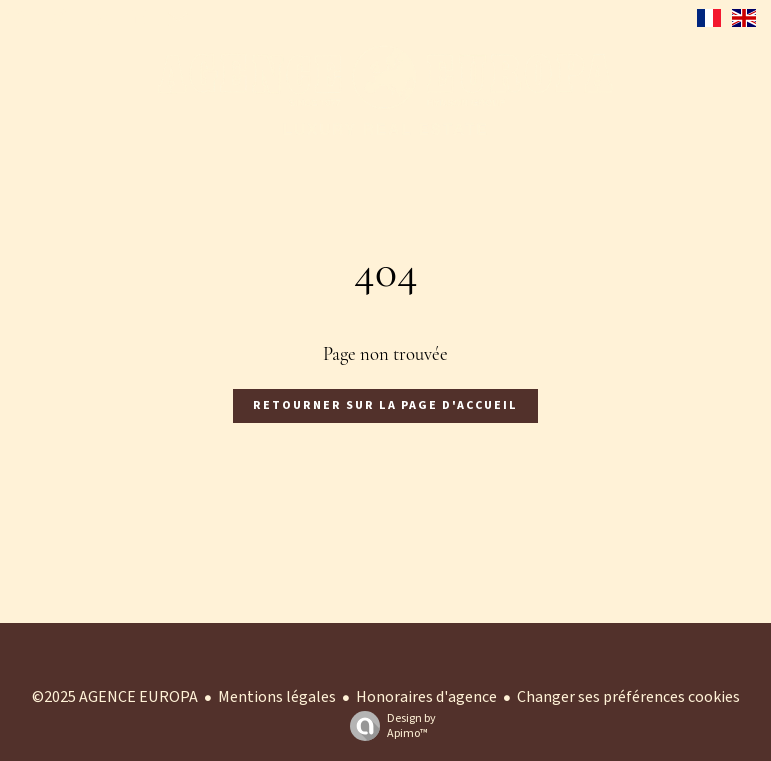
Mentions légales (277, 697)
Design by (388, 725)
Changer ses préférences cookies (628, 697)
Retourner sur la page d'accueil (385, 405)
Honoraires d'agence (426, 697)
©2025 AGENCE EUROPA (115, 697)
